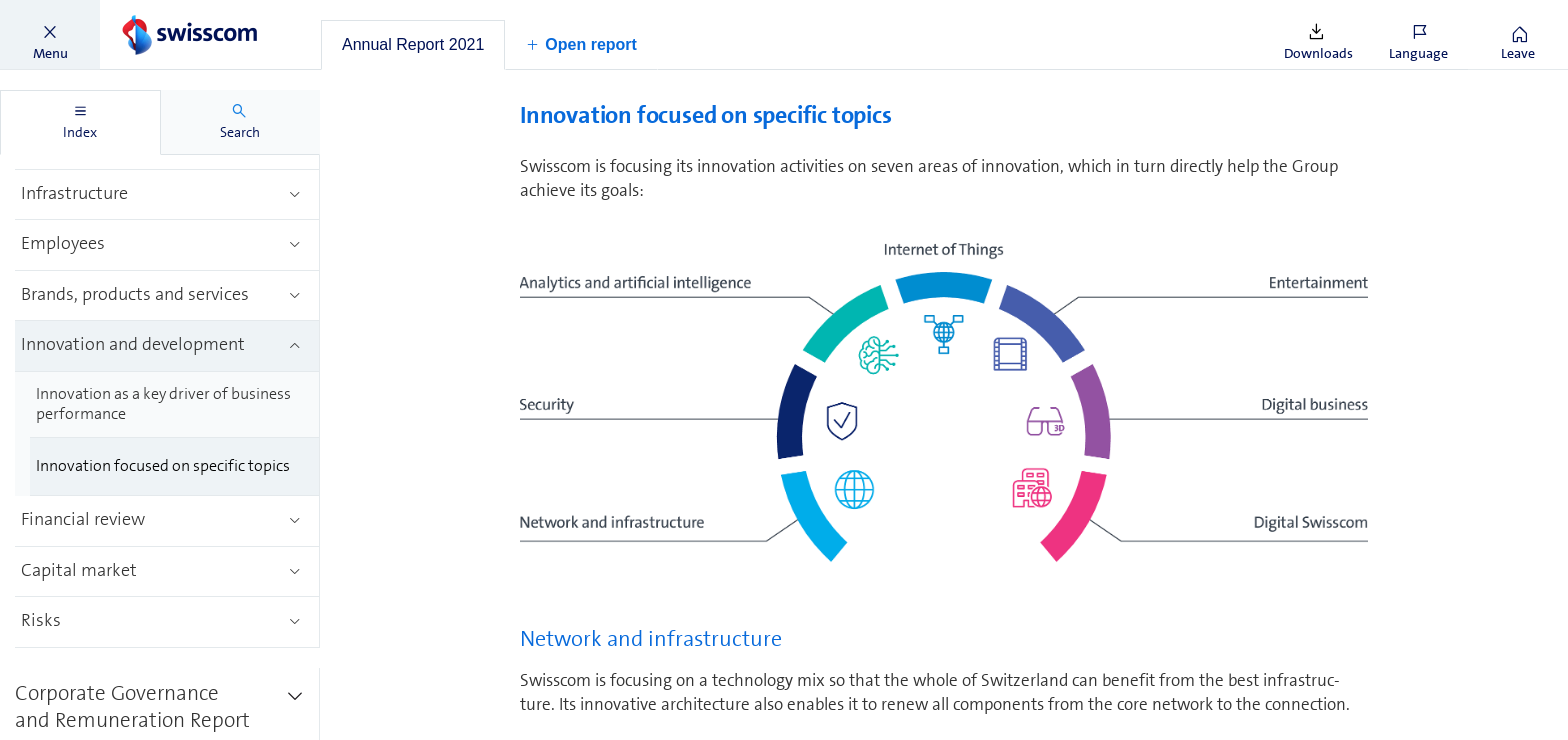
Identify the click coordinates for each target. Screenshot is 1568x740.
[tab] (413, 45)
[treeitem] (167, 195)
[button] (50, 35)
